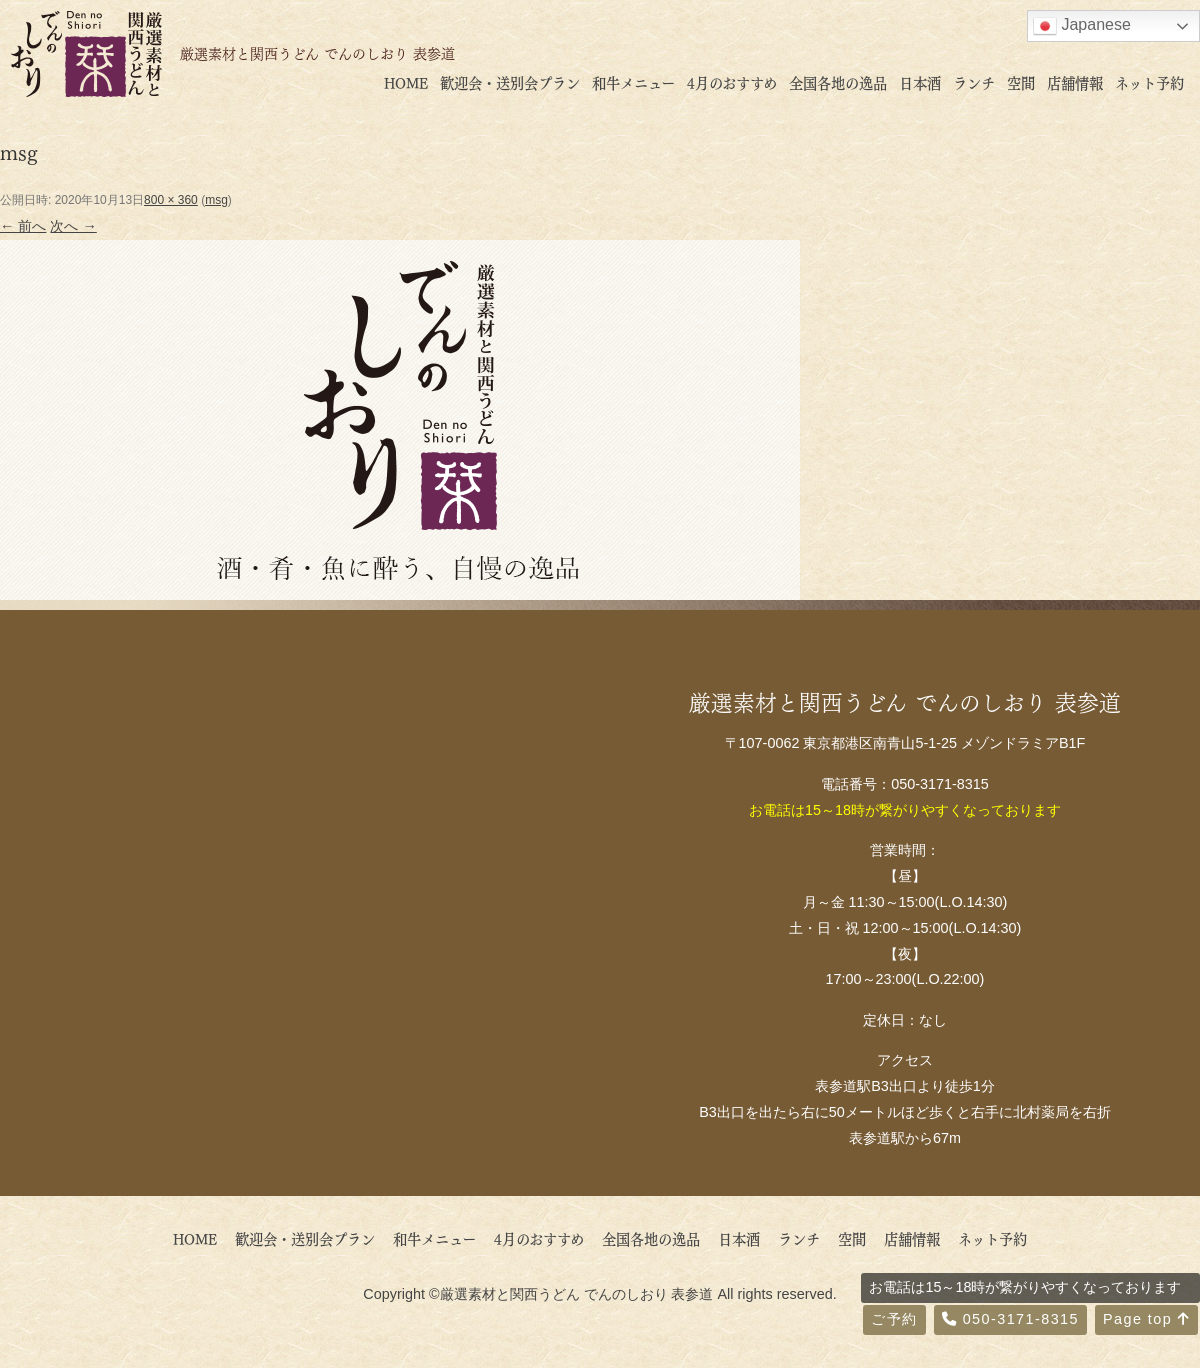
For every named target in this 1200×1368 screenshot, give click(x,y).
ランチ (974, 82)
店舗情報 (1075, 82)
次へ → (73, 226)
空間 (1021, 82)
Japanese (1082, 26)
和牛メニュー (633, 82)
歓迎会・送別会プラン (510, 82)
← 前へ (23, 226)
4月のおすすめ (732, 82)
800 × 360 (171, 200)
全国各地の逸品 (838, 82)
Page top (1146, 1319)
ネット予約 (1149, 82)
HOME (406, 82)
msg (216, 200)
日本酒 (920, 82)
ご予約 (894, 1319)
